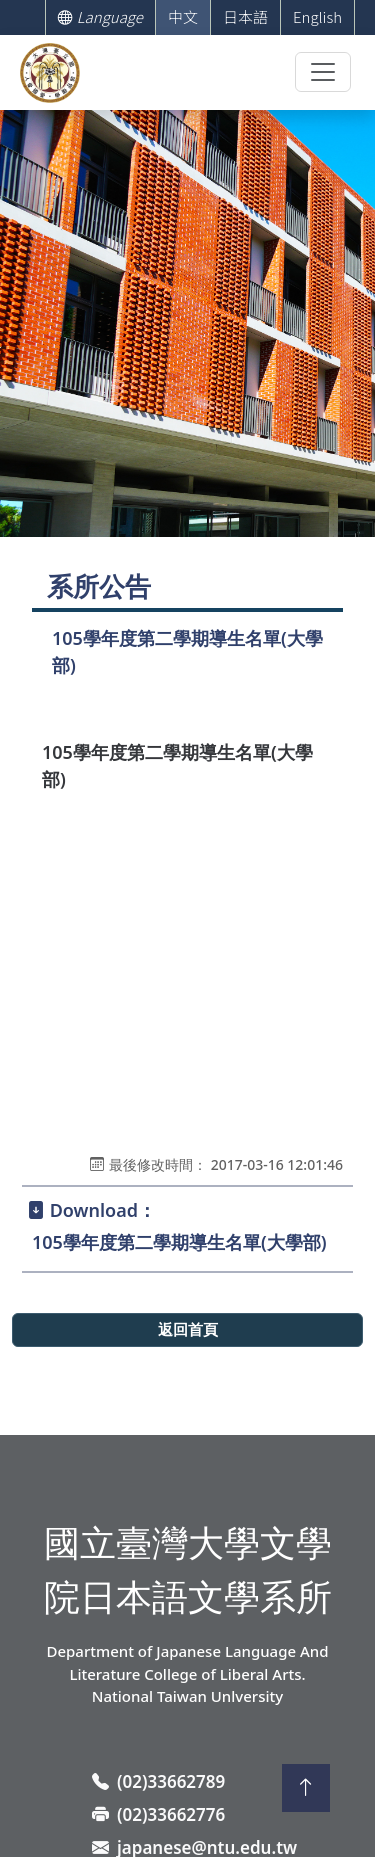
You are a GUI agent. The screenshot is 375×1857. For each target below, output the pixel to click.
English (317, 16)
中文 (183, 16)
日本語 (245, 16)
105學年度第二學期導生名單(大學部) (179, 1242)
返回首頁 (188, 1330)
